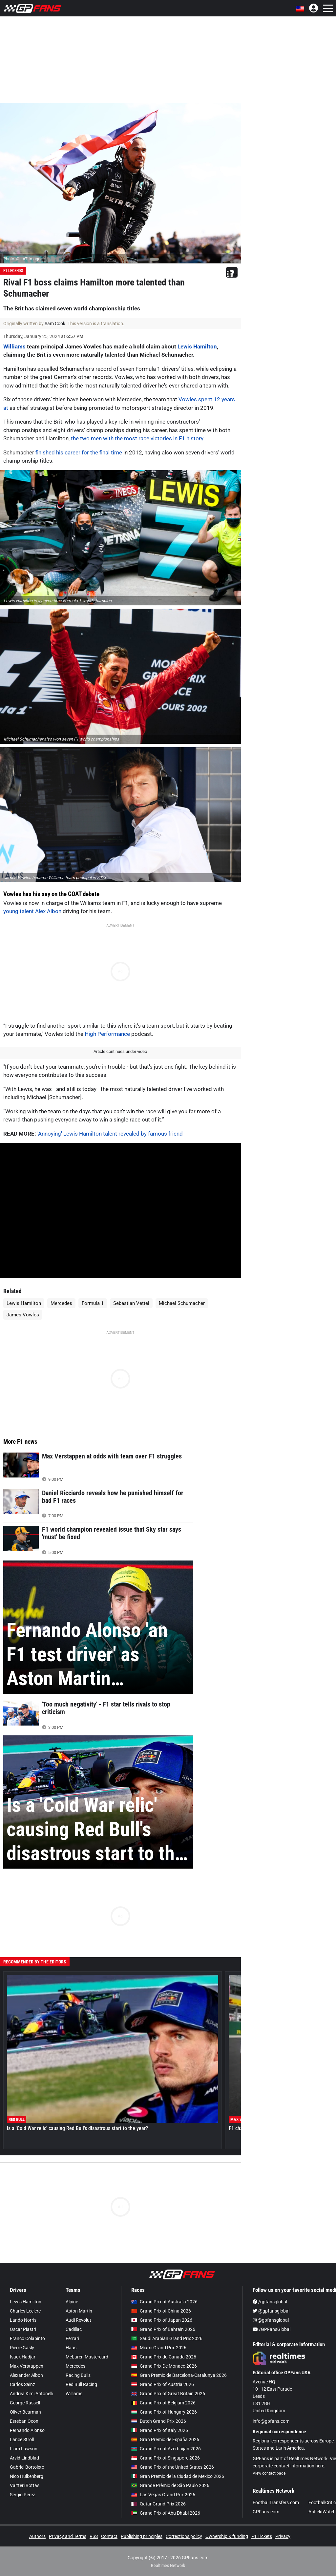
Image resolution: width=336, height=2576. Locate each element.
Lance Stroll (22, 2439)
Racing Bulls (78, 2375)
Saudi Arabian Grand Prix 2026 (166, 2338)
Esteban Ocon (24, 2421)
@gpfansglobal (271, 2311)
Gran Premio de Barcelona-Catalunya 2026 (179, 2375)
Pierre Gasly (22, 2347)
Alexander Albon (26, 2375)
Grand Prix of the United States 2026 (172, 2467)
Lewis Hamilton (197, 346)
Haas (71, 2347)
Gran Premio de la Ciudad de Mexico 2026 (177, 2476)
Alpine (72, 2301)
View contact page (269, 2473)
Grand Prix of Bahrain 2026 (163, 2329)
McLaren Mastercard (87, 2356)
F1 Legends (13, 270)
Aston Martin (79, 2311)
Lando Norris (23, 2320)
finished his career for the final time (78, 452)
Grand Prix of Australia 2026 (164, 2301)
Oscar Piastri (23, 2329)
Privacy (282, 2536)
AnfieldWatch (322, 2511)
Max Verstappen (26, 2366)
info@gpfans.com (271, 2421)
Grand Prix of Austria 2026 (162, 2384)
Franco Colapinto (27, 2338)
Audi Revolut (78, 2320)
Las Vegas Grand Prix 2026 (163, 2494)
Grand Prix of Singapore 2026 (165, 2458)
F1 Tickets (261, 2536)
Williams (14, 346)
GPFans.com (266, 2511)
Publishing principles (141, 2536)
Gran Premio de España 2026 (165, 2439)
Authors (37, 2536)
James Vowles (23, 1315)
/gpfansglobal (270, 2301)
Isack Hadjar (22, 2356)
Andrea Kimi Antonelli (31, 2393)
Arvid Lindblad (24, 2458)
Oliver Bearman (25, 2412)
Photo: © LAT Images (23, 258)
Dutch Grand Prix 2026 (158, 2421)
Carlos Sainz (22, 2384)
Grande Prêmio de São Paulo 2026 (170, 2485)
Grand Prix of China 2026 (161, 2311)
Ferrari (72, 2338)
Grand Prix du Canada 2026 (163, 2356)
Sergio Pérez (22, 2494)
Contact (109, 2536)
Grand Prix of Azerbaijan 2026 (166, 2448)
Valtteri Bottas (24, 2485)
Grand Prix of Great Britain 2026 (168, 2393)
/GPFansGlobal (271, 2329)
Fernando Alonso (27, 2430)
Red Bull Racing (81, 2384)
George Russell (25, 2402)
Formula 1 (93, 1303)
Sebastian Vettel (131, 1303)
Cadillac (74, 2329)
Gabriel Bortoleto (27, 2467)
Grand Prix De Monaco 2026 (164, 2366)
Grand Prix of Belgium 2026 (163, 2402)
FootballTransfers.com (276, 2502)
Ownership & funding (226, 2536)
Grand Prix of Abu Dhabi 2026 (165, 2513)
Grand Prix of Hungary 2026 (164, 2412)
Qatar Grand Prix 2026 (158, 2503)
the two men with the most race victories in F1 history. (137, 438)
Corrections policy (184, 2536)
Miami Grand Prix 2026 (158, 2347)
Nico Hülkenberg (26, 2476)
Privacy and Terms (67, 2536)
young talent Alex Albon (32, 911)
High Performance (107, 1034)
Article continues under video (120, 1051)
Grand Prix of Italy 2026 (159, 2430)
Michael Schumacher (182, 1303)
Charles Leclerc (25, 2311)
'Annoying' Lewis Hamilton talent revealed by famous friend (110, 1133)
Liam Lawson (23, 2448)
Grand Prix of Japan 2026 (161, 2320)
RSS (94, 2536)
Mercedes (61, 1303)
